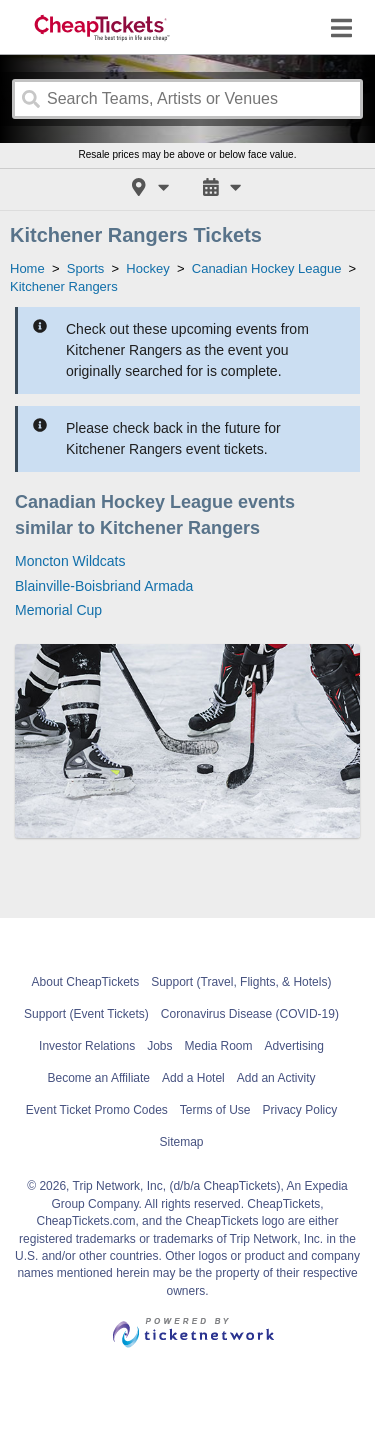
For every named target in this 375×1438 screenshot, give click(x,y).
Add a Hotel (193, 1078)
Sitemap (181, 1142)
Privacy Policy (300, 1110)
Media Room (219, 1046)
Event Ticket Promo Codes (97, 1110)
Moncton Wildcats (70, 561)
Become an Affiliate (99, 1078)
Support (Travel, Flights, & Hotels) (241, 982)
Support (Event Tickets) (86, 1014)
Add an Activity (276, 1078)
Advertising (294, 1046)
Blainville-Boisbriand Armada (104, 586)
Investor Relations (87, 1046)
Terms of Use (215, 1110)
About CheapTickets (86, 982)
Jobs (159, 1046)
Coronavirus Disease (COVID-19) (250, 1014)
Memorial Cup (58, 610)
